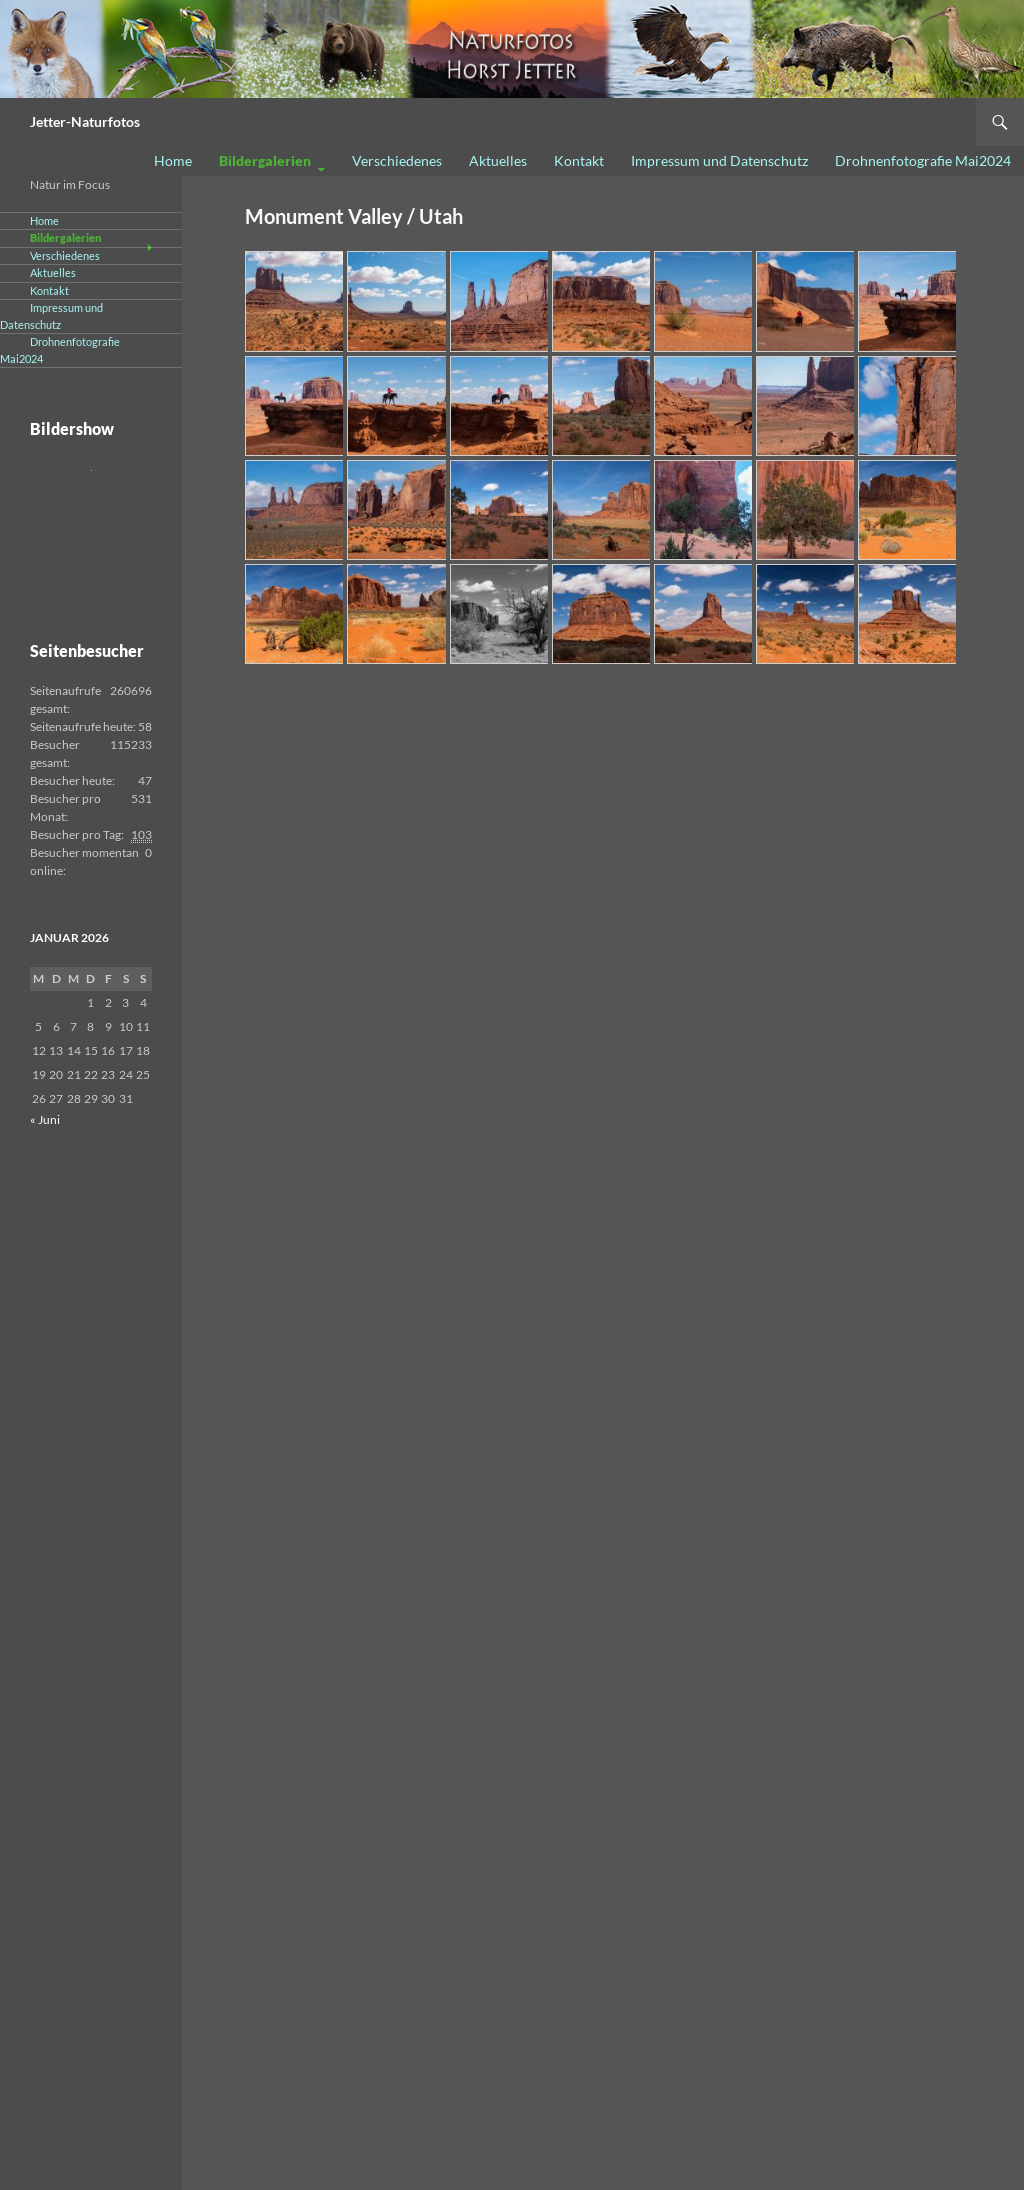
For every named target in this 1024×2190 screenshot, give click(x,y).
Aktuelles (498, 160)
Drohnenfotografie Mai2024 (923, 160)
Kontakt (579, 160)
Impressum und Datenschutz (719, 160)
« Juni (45, 1119)
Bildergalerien (265, 160)
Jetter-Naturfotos (85, 121)
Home (173, 160)
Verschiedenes (397, 160)
